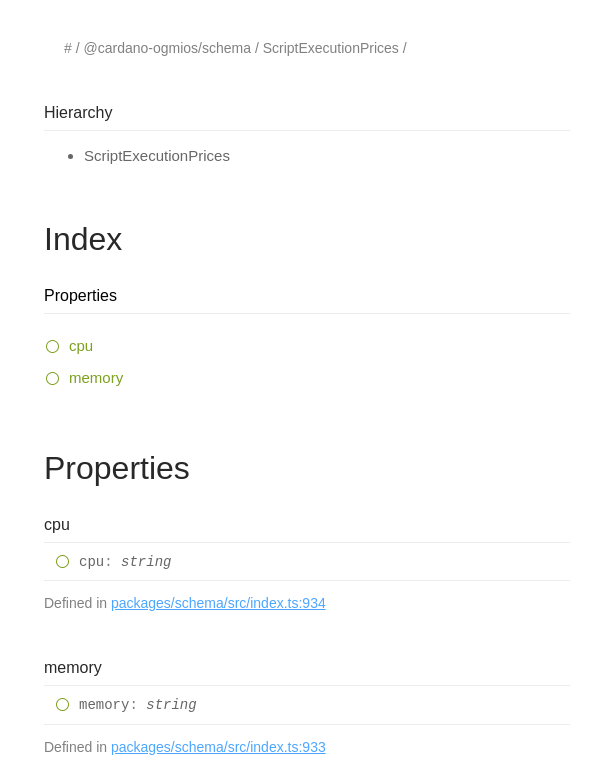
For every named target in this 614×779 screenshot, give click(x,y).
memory (96, 377)
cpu (81, 345)
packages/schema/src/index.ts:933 (218, 747)
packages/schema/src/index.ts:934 (218, 603)
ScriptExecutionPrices (331, 48)
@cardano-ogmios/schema (167, 48)
